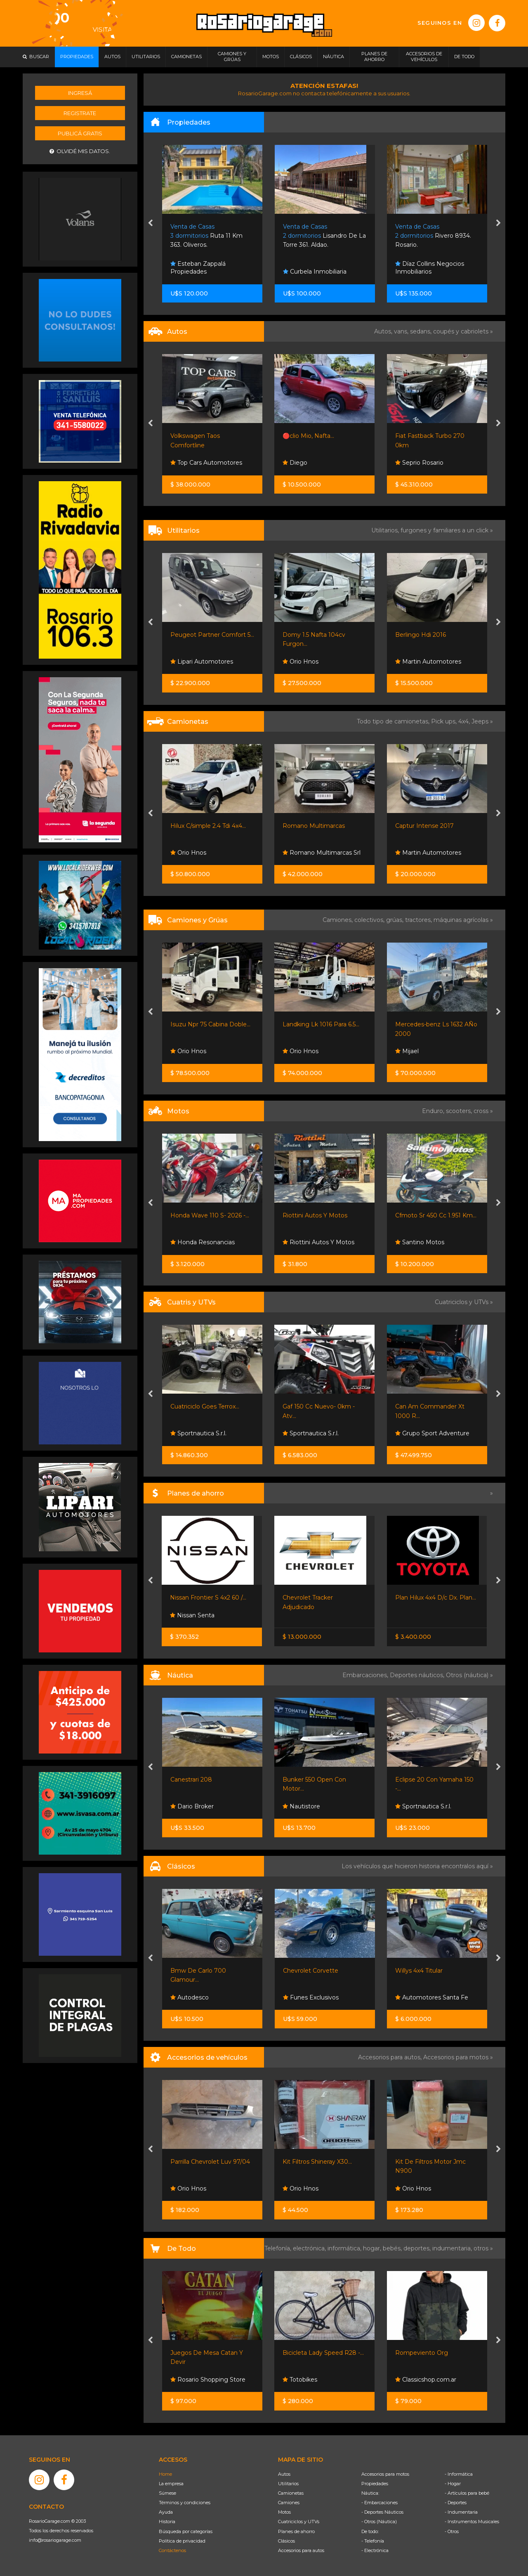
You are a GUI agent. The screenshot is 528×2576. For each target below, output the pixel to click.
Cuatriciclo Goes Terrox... (204, 1406)
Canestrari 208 (191, 1779)
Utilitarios (288, 2483)
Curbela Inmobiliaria (314, 271)
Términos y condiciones (184, 2502)
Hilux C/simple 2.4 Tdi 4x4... (208, 826)
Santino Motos (419, 1242)
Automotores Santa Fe (431, 1997)
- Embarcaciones (379, 2502)
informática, (345, 2248)
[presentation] (150, 223)
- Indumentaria (461, 2512)
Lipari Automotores (201, 661)
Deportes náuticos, (418, 1675)
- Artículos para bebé (467, 2493)
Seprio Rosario (419, 462)
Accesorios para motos (455, 2057)
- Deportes (456, 2502)
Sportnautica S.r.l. (198, 1433)
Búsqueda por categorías (185, 2531)
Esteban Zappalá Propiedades (198, 268)
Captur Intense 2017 (424, 826)
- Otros (452, 2531)
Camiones (288, 2502)
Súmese (167, 2493)
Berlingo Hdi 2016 (420, 634)
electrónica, (310, 2248)
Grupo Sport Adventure (432, 1433)
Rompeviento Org (421, 2352)
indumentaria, (453, 2248)
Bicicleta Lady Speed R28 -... (323, 2352)
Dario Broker (192, 1806)
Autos (284, 2474)
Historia (167, 2521)
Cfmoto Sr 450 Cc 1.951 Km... (435, 1215)
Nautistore (301, 1806)
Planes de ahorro (296, 2531)
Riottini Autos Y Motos (315, 1215)
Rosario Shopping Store (207, 2379)
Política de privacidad (182, 2541)
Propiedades (374, 2483)
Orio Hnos (300, 661)
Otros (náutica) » (469, 1675)
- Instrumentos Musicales (472, 2521)
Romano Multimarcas (314, 826)
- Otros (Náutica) (379, 2521)
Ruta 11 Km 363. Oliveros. (206, 236)
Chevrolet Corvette (310, 1970)
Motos (284, 2512)
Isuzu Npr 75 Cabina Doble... (210, 1024)
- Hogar (453, 2483)
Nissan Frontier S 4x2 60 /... (208, 1597)
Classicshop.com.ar (425, 2379)
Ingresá (80, 93)
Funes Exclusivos (311, 1997)
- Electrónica (375, 2550)
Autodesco (189, 1997)
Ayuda (166, 2512)
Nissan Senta (192, 1615)
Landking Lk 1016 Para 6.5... (321, 1024)
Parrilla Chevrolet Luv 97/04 (210, 2161)
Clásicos (286, 2541)
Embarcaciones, (366, 1675)
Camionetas (291, 2493)
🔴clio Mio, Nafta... (308, 436)
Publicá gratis (80, 133)
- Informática (459, 2474)
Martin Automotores (428, 661)
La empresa (171, 2483)
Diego (295, 462)
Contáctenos (172, 2550)
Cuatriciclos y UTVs (298, 2521)
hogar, (373, 2248)
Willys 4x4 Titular (419, 1970)
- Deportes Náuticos (382, 2512)
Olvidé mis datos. (80, 151)
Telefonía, (278, 2248)
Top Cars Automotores (206, 462)
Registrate (80, 113)
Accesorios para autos (301, 2550)
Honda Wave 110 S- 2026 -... (209, 1215)
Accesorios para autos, (390, 2057)
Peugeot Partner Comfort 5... (212, 634)
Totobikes (300, 2379)
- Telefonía (372, 2541)
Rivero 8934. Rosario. (433, 236)
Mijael (407, 1051)
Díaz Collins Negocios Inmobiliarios (429, 268)
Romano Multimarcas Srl (322, 852)
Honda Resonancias (202, 1242)
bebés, (393, 2248)
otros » (483, 2248)
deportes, (417, 2248)
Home (165, 2474)
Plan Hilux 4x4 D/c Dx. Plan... (435, 1597)
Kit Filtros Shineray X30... (317, 2161)
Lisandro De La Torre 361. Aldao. (324, 236)
